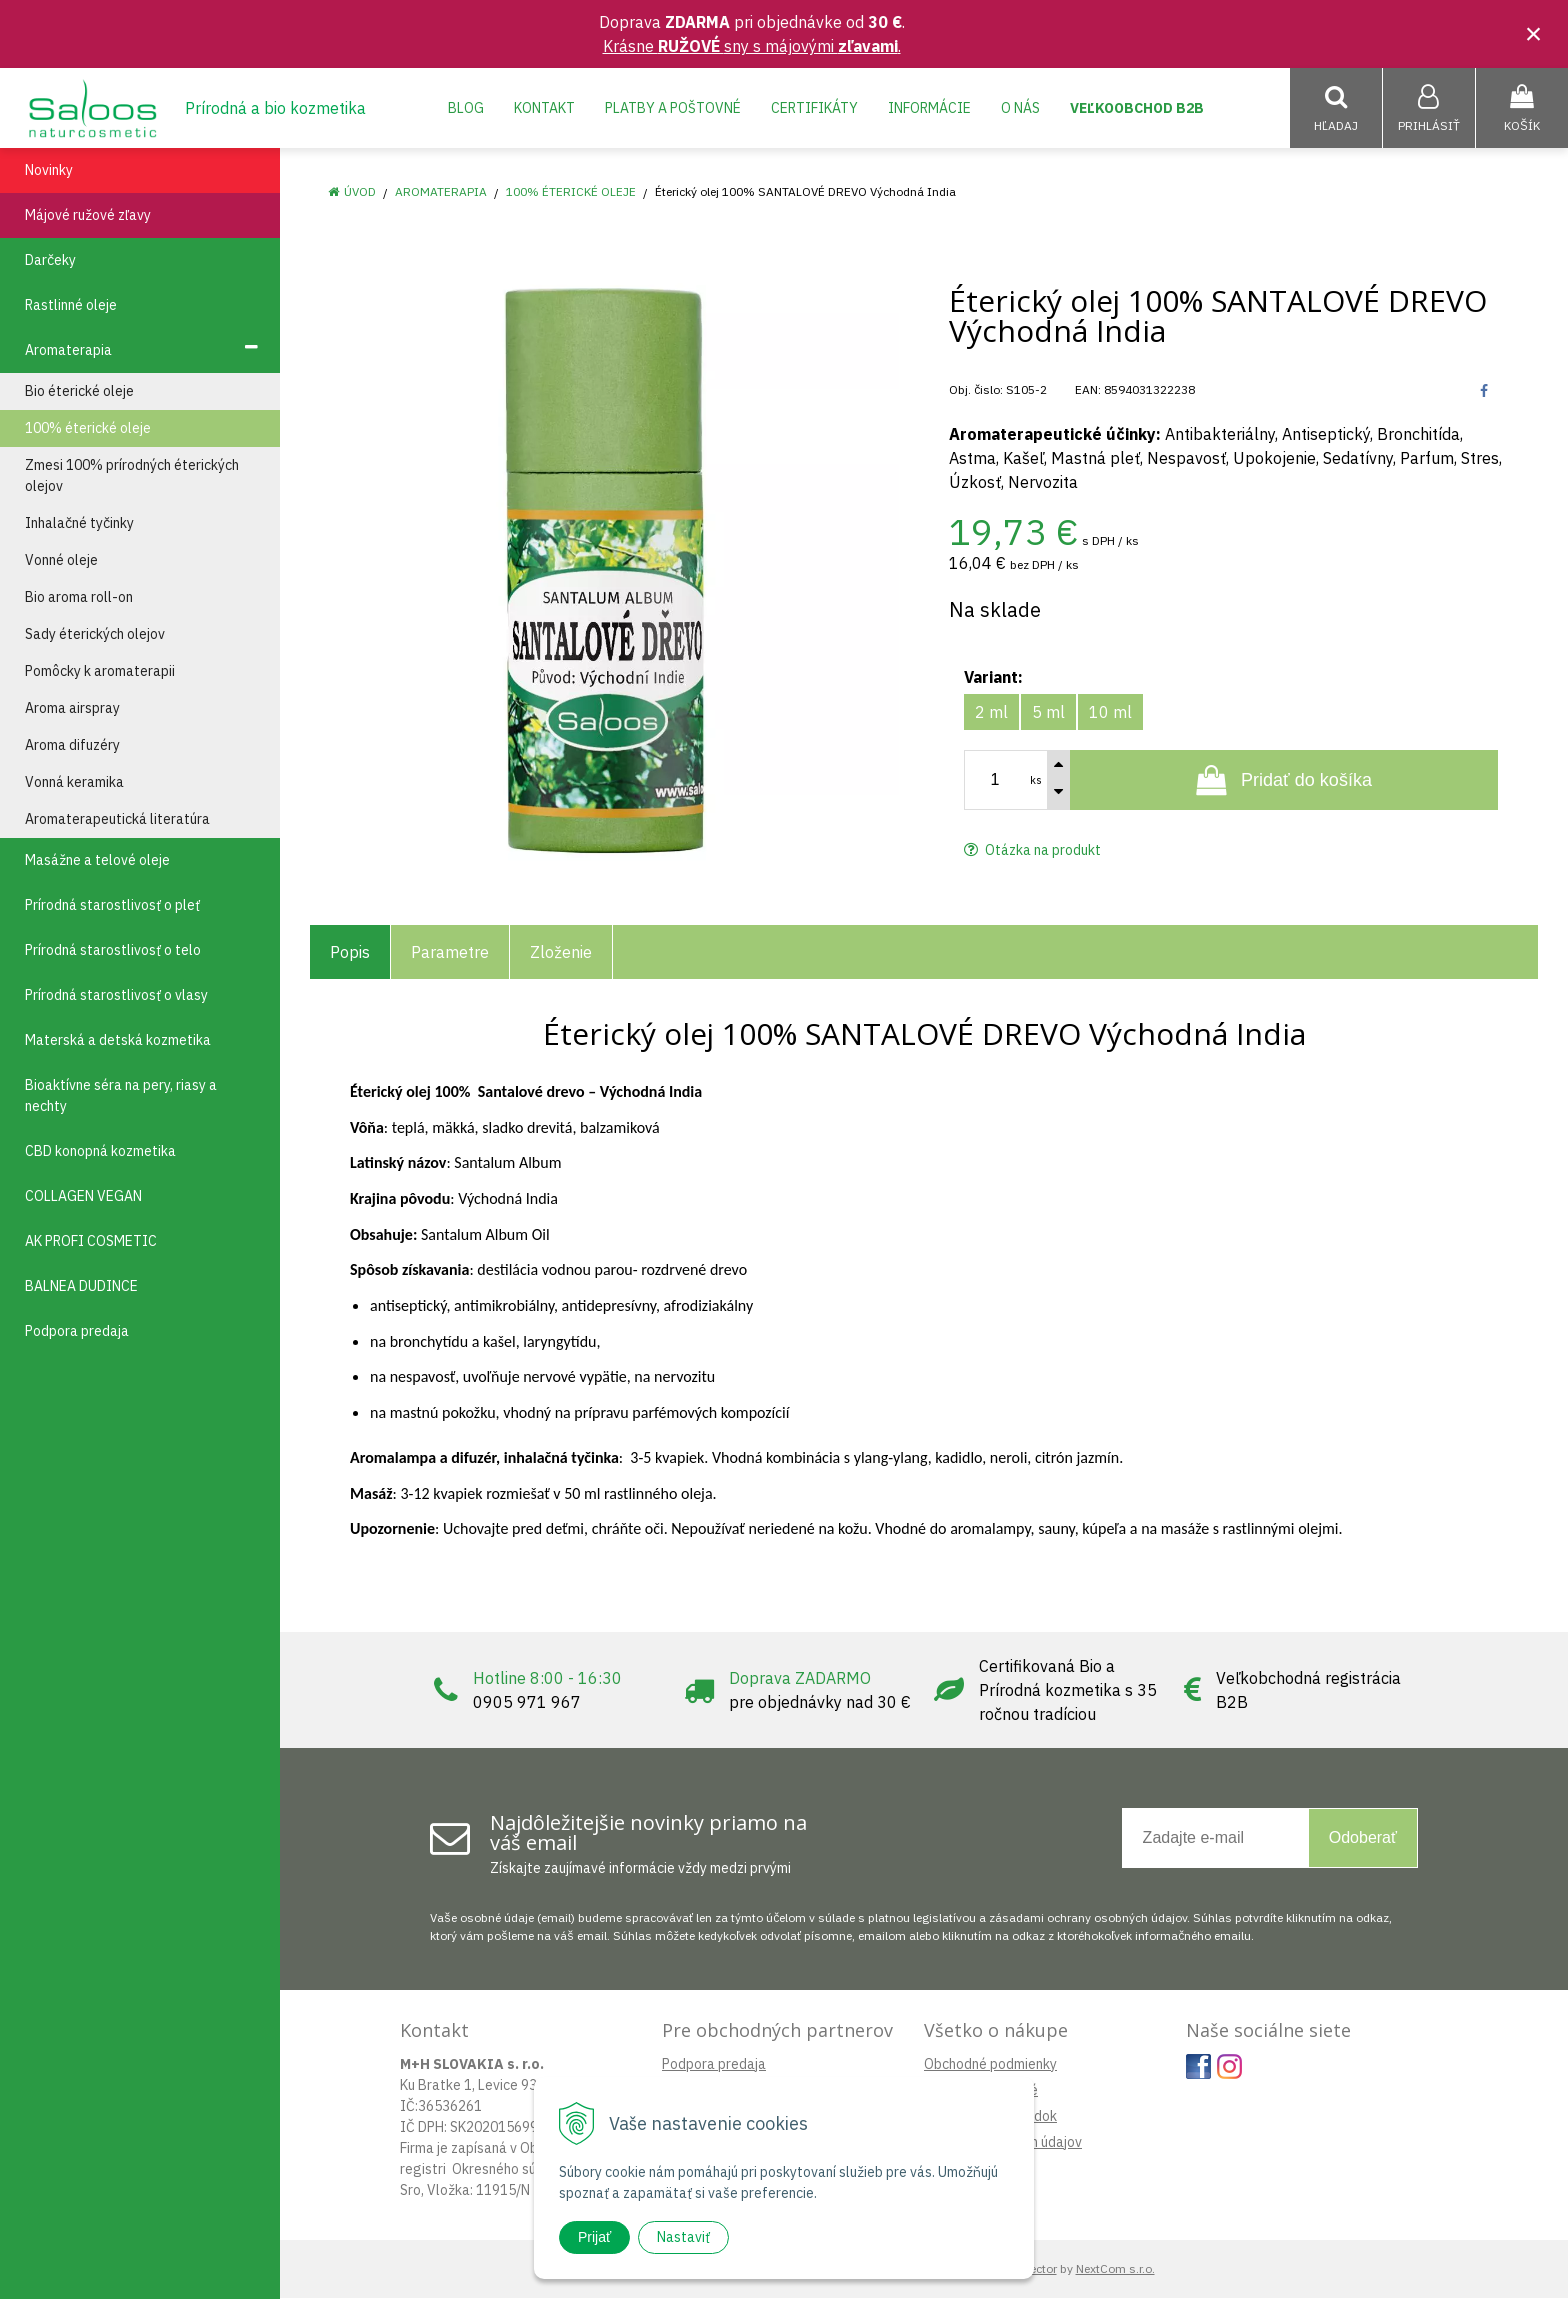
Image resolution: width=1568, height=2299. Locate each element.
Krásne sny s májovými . (752, 46)
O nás (1020, 108)
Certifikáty (814, 108)
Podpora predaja (714, 2065)
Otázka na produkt (1032, 851)
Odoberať (1363, 1838)
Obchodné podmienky (990, 2065)
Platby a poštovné (673, 108)
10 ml (1110, 713)
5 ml (1048, 713)
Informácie (929, 108)
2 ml (991, 713)
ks (1036, 781)
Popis (350, 953)
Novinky (49, 171)
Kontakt (544, 108)
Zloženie (561, 953)
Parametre (450, 953)
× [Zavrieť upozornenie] (1534, 33)
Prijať (594, 2237)
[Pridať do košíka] (1284, 781)
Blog (466, 108)
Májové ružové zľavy (88, 216)
